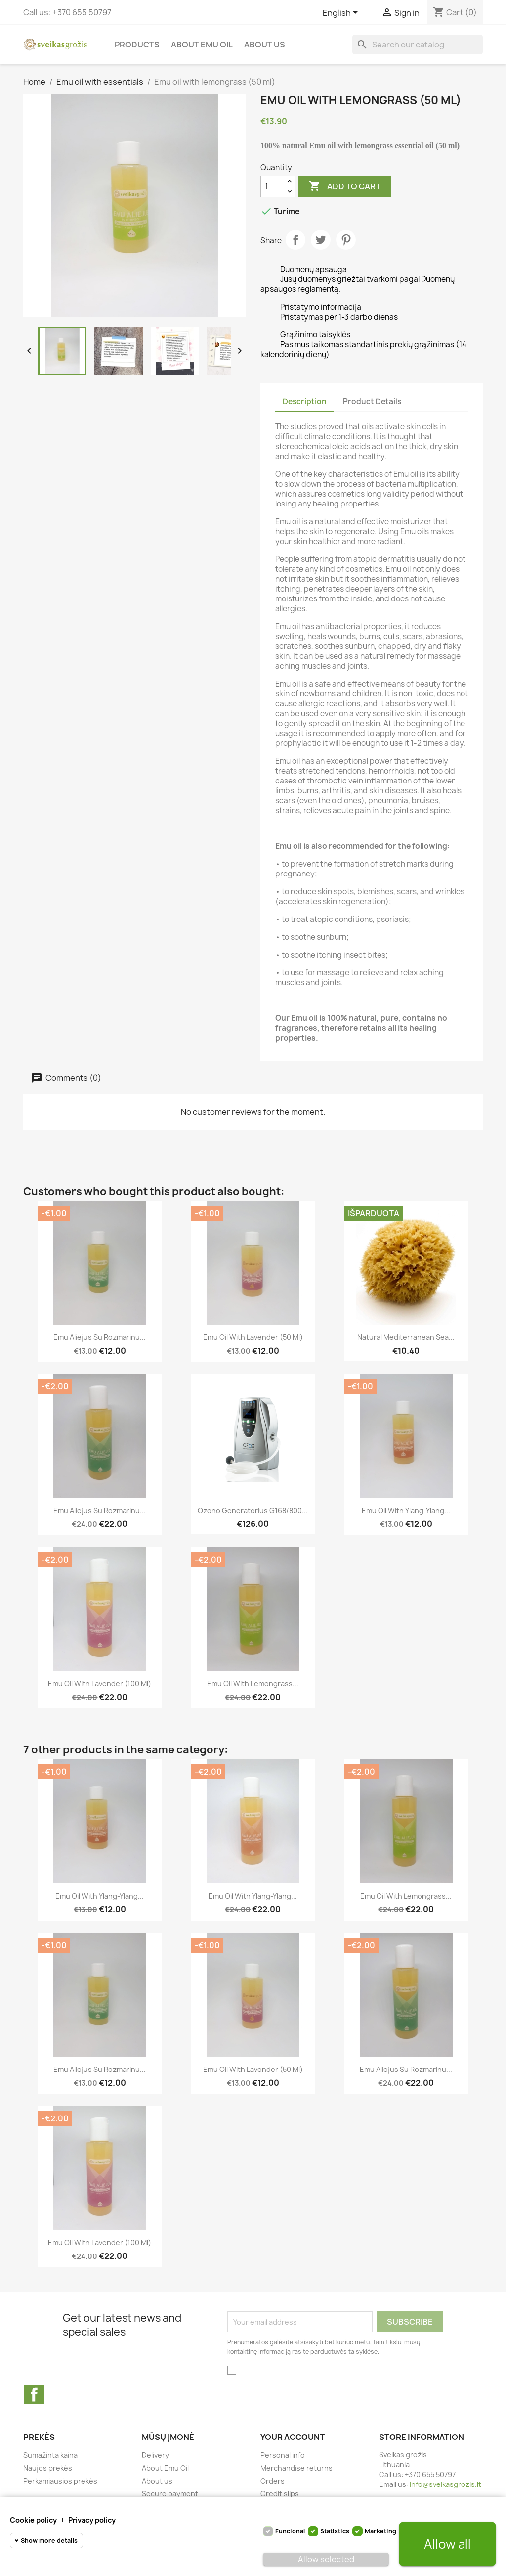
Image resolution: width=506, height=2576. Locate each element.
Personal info (282, 2455)
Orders (272, 2480)
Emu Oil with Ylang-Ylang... (406, 1510)
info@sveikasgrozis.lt (445, 2484)
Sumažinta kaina (50, 2455)
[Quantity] (272, 186)
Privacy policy (92, 2520)
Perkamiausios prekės (60, 2480)
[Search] (417, 44)
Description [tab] (305, 401)
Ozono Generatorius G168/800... (253, 1510)
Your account (292, 2437)
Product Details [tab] (372, 401)
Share (295, 240)
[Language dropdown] (342, 13)
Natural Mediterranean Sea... (406, 1337)
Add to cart (344, 186)
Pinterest (346, 240)
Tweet (321, 240)
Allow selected (326, 2559)
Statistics (334, 2531)
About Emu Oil (202, 44)
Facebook (34, 2394)
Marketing (380, 2531)
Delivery (155, 2455)
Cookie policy (33, 2520)
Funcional (290, 2531)
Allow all (447, 2544)
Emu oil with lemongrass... (252, 1683)
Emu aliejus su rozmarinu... (99, 1337)
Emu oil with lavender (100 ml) (99, 1683)
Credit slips (279, 2493)
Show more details (49, 2540)
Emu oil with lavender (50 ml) (253, 1337)
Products (137, 44)
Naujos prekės (47, 2468)
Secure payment (170, 2493)
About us (264, 44)
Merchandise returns (296, 2468)
